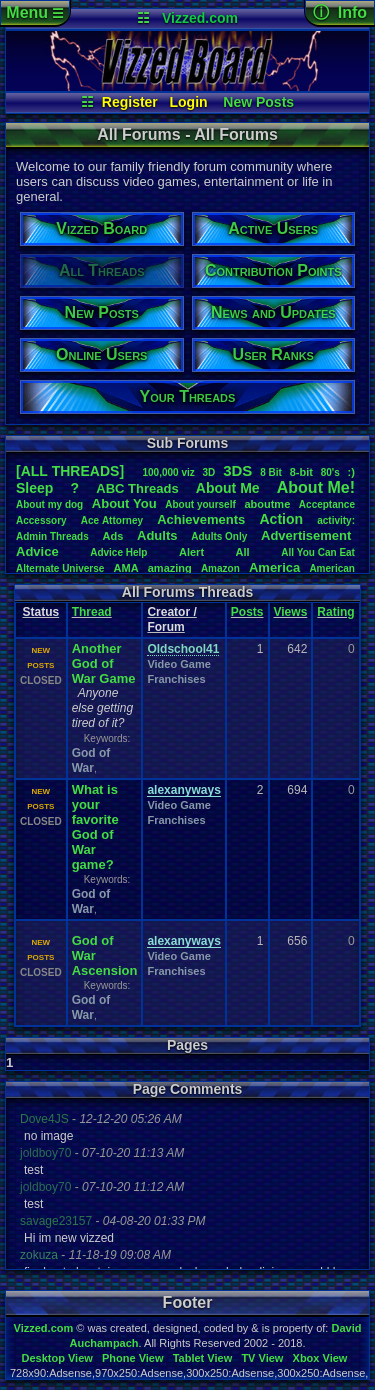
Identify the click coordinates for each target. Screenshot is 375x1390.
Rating (335, 612)
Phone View (133, 1358)
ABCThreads (137, 488)
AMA (126, 568)
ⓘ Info (340, 12)
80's (330, 472)
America (274, 567)
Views (291, 612)
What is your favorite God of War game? (95, 827)
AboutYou (124, 503)
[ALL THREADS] (70, 471)
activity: (336, 520)
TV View (262, 1358)
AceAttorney (112, 520)
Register (130, 102)
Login (189, 102)
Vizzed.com (200, 18)
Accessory (41, 520)
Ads (113, 536)
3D (209, 472)
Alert (191, 552)
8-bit (301, 472)
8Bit (271, 472)
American (332, 568)
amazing (170, 568)
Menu (34, 12)
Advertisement (308, 535)
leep (34, 488)
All (243, 552)
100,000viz (168, 472)
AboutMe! (316, 487)
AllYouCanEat (318, 552)
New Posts (258, 102)
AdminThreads (52, 536)
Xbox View (320, 1358)
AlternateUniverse (60, 568)
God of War (91, 760)
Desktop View (56, 1358)
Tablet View (203, 1358)
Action (281, 519)
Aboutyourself (200, 504)
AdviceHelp (118, 552)
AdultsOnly (219, 536)
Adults (157, 535)
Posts (247, 612)
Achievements (201, 519)
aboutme (267, 504)
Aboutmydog (49, 504)
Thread (92, 612)
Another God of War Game (104, 663)
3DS (237, 470)
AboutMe (228, 488)
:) (351, 472)
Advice (37, 551)
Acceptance (327, 504)
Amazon (220, 568)
